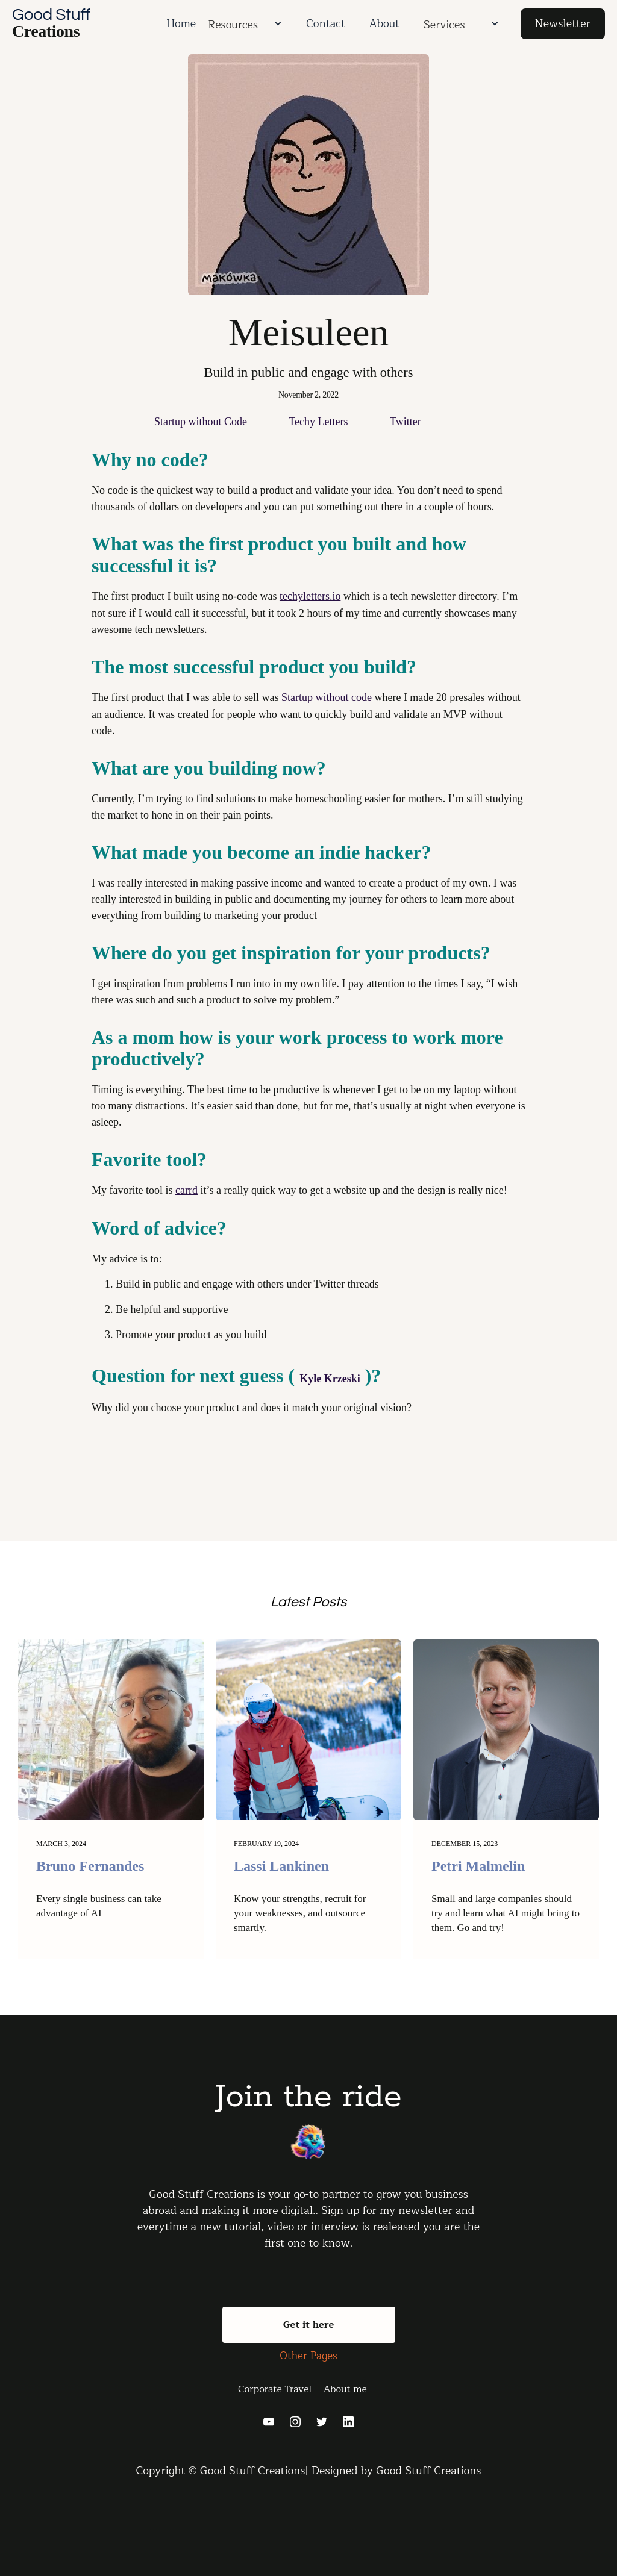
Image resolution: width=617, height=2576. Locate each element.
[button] (276, 23)
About (384, 23)
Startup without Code (200, 422)
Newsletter (562, 23)
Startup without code (326, 697)
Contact (325, 23)
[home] (83, 23)
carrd (186, 1190)
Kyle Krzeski (329, 1379)
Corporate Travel (275, 2389)
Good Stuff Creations (428, 2470)
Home (181, 23)
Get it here (308, 2325)
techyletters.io (310, 596)
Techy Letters (318, 422)
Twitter (405, 422)
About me (345, 2389)
